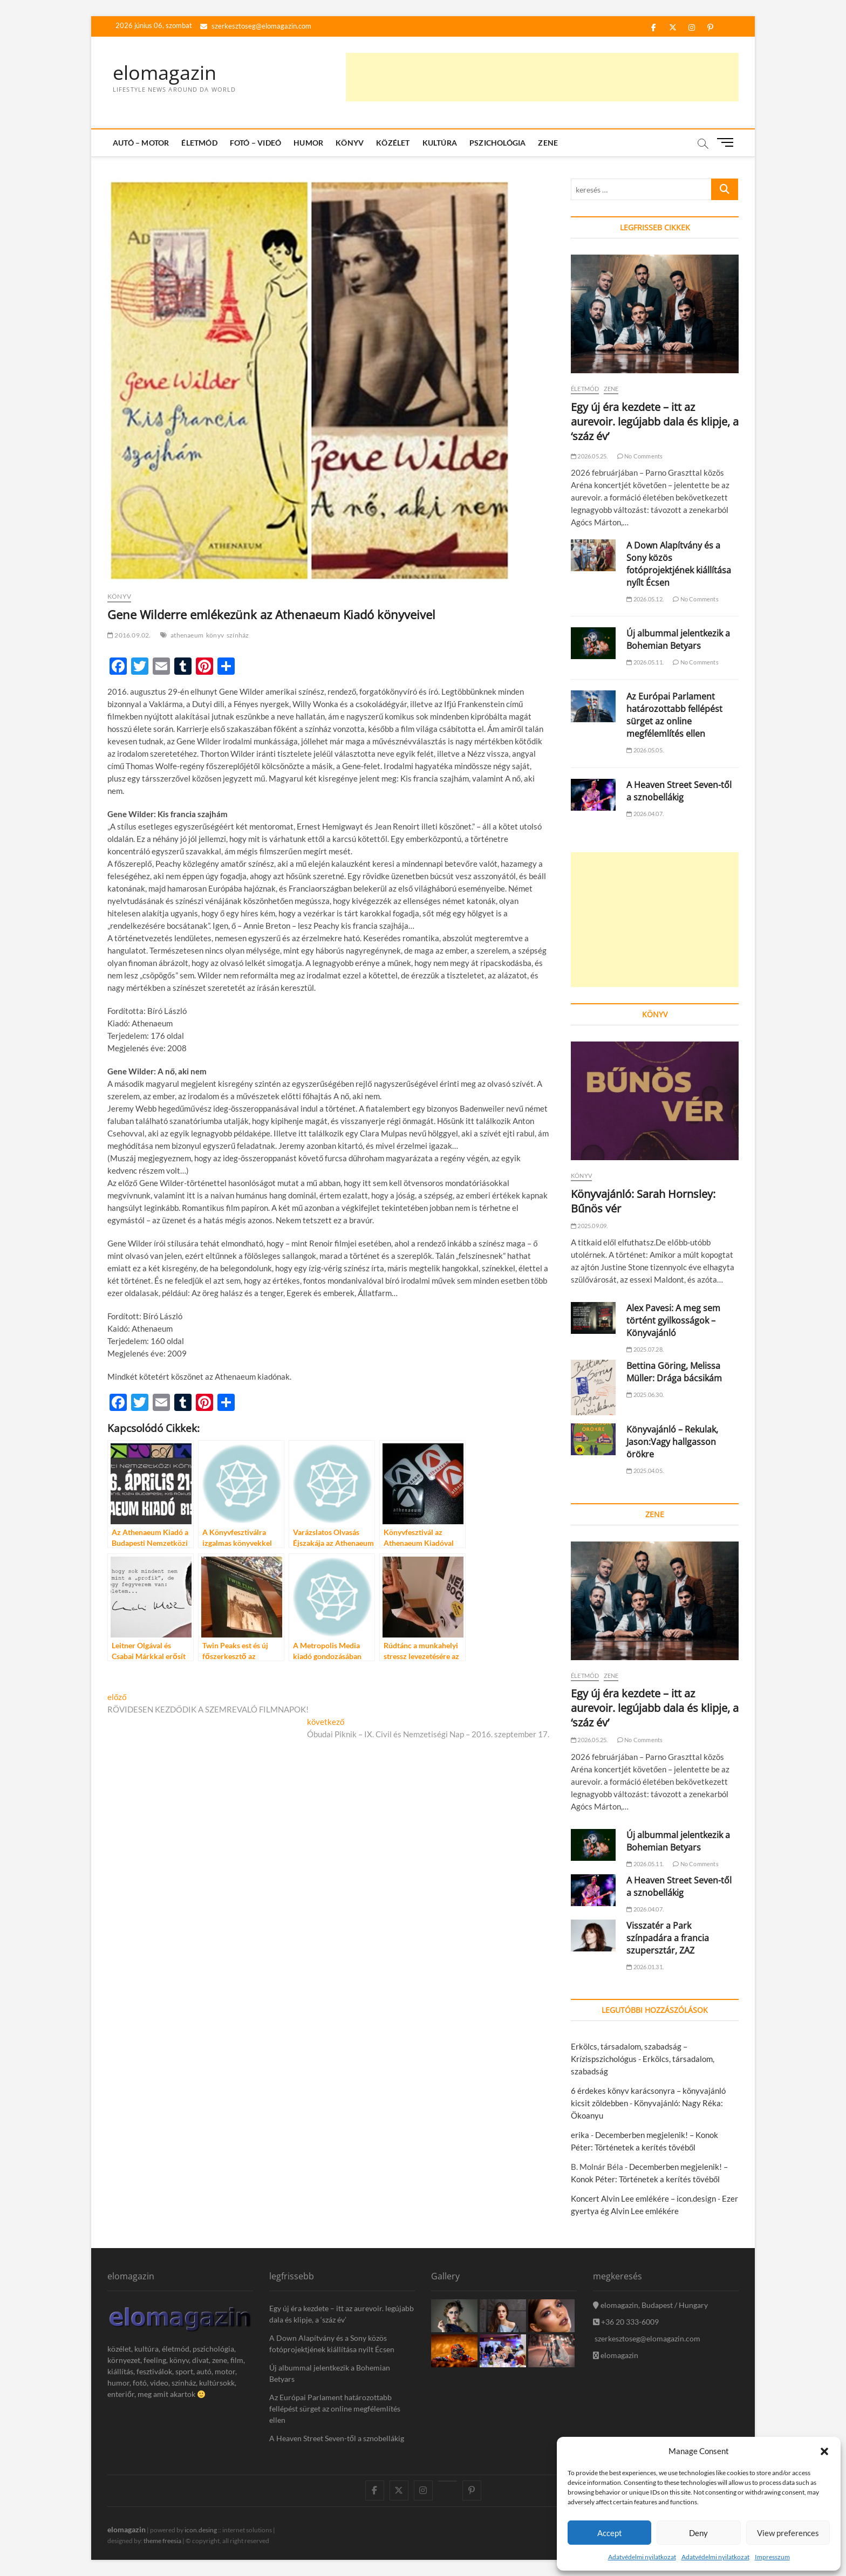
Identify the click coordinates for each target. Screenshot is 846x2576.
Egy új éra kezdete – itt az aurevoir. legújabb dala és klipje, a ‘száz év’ (655, 421)
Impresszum (772, 2557)
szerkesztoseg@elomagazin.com (255, 26)
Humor (308, 142)
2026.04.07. (645, 813)
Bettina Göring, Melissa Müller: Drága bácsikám (674, 1372)
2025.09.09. (589, 1225)
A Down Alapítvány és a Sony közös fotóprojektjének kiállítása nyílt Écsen (678, 563)
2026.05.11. (645, 662)
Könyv (350, 142)
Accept (609, 2533)
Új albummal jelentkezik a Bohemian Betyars (678, 639)
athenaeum (186, 635)
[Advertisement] (542, 77)
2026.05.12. (645, 598)
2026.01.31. (645, 1966)
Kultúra (439, 142)
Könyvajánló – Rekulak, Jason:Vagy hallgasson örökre (672, 1441)
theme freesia (162, 2541)
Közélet (393, 142)
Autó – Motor (141, 142)
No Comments (640, 456)
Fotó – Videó (255, 142)
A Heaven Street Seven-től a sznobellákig (679, 791)
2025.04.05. (645, 1470)
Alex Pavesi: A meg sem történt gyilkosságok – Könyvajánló (673, 1320)
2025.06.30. (645, 1394)
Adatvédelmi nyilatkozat (642, 2557)
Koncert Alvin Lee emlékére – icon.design (643, 2198)
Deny (698, 2533)
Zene (548, 142)
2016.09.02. (129, 635)
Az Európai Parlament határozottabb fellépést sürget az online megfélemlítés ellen (674, 714)
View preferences (788, 2533)
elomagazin (164, 73)
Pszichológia (497, 142)
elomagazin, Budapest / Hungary (650, 2305)
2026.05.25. (589, 456)
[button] (824, 2451)
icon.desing (201, 2530)
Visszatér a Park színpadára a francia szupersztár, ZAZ (667, 1938)
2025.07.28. (645, 1349)
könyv (215, 635)
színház (238, 635)
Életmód (199, 142)
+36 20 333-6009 (626, 2321)
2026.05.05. (645, 749)
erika (580, 2135)
